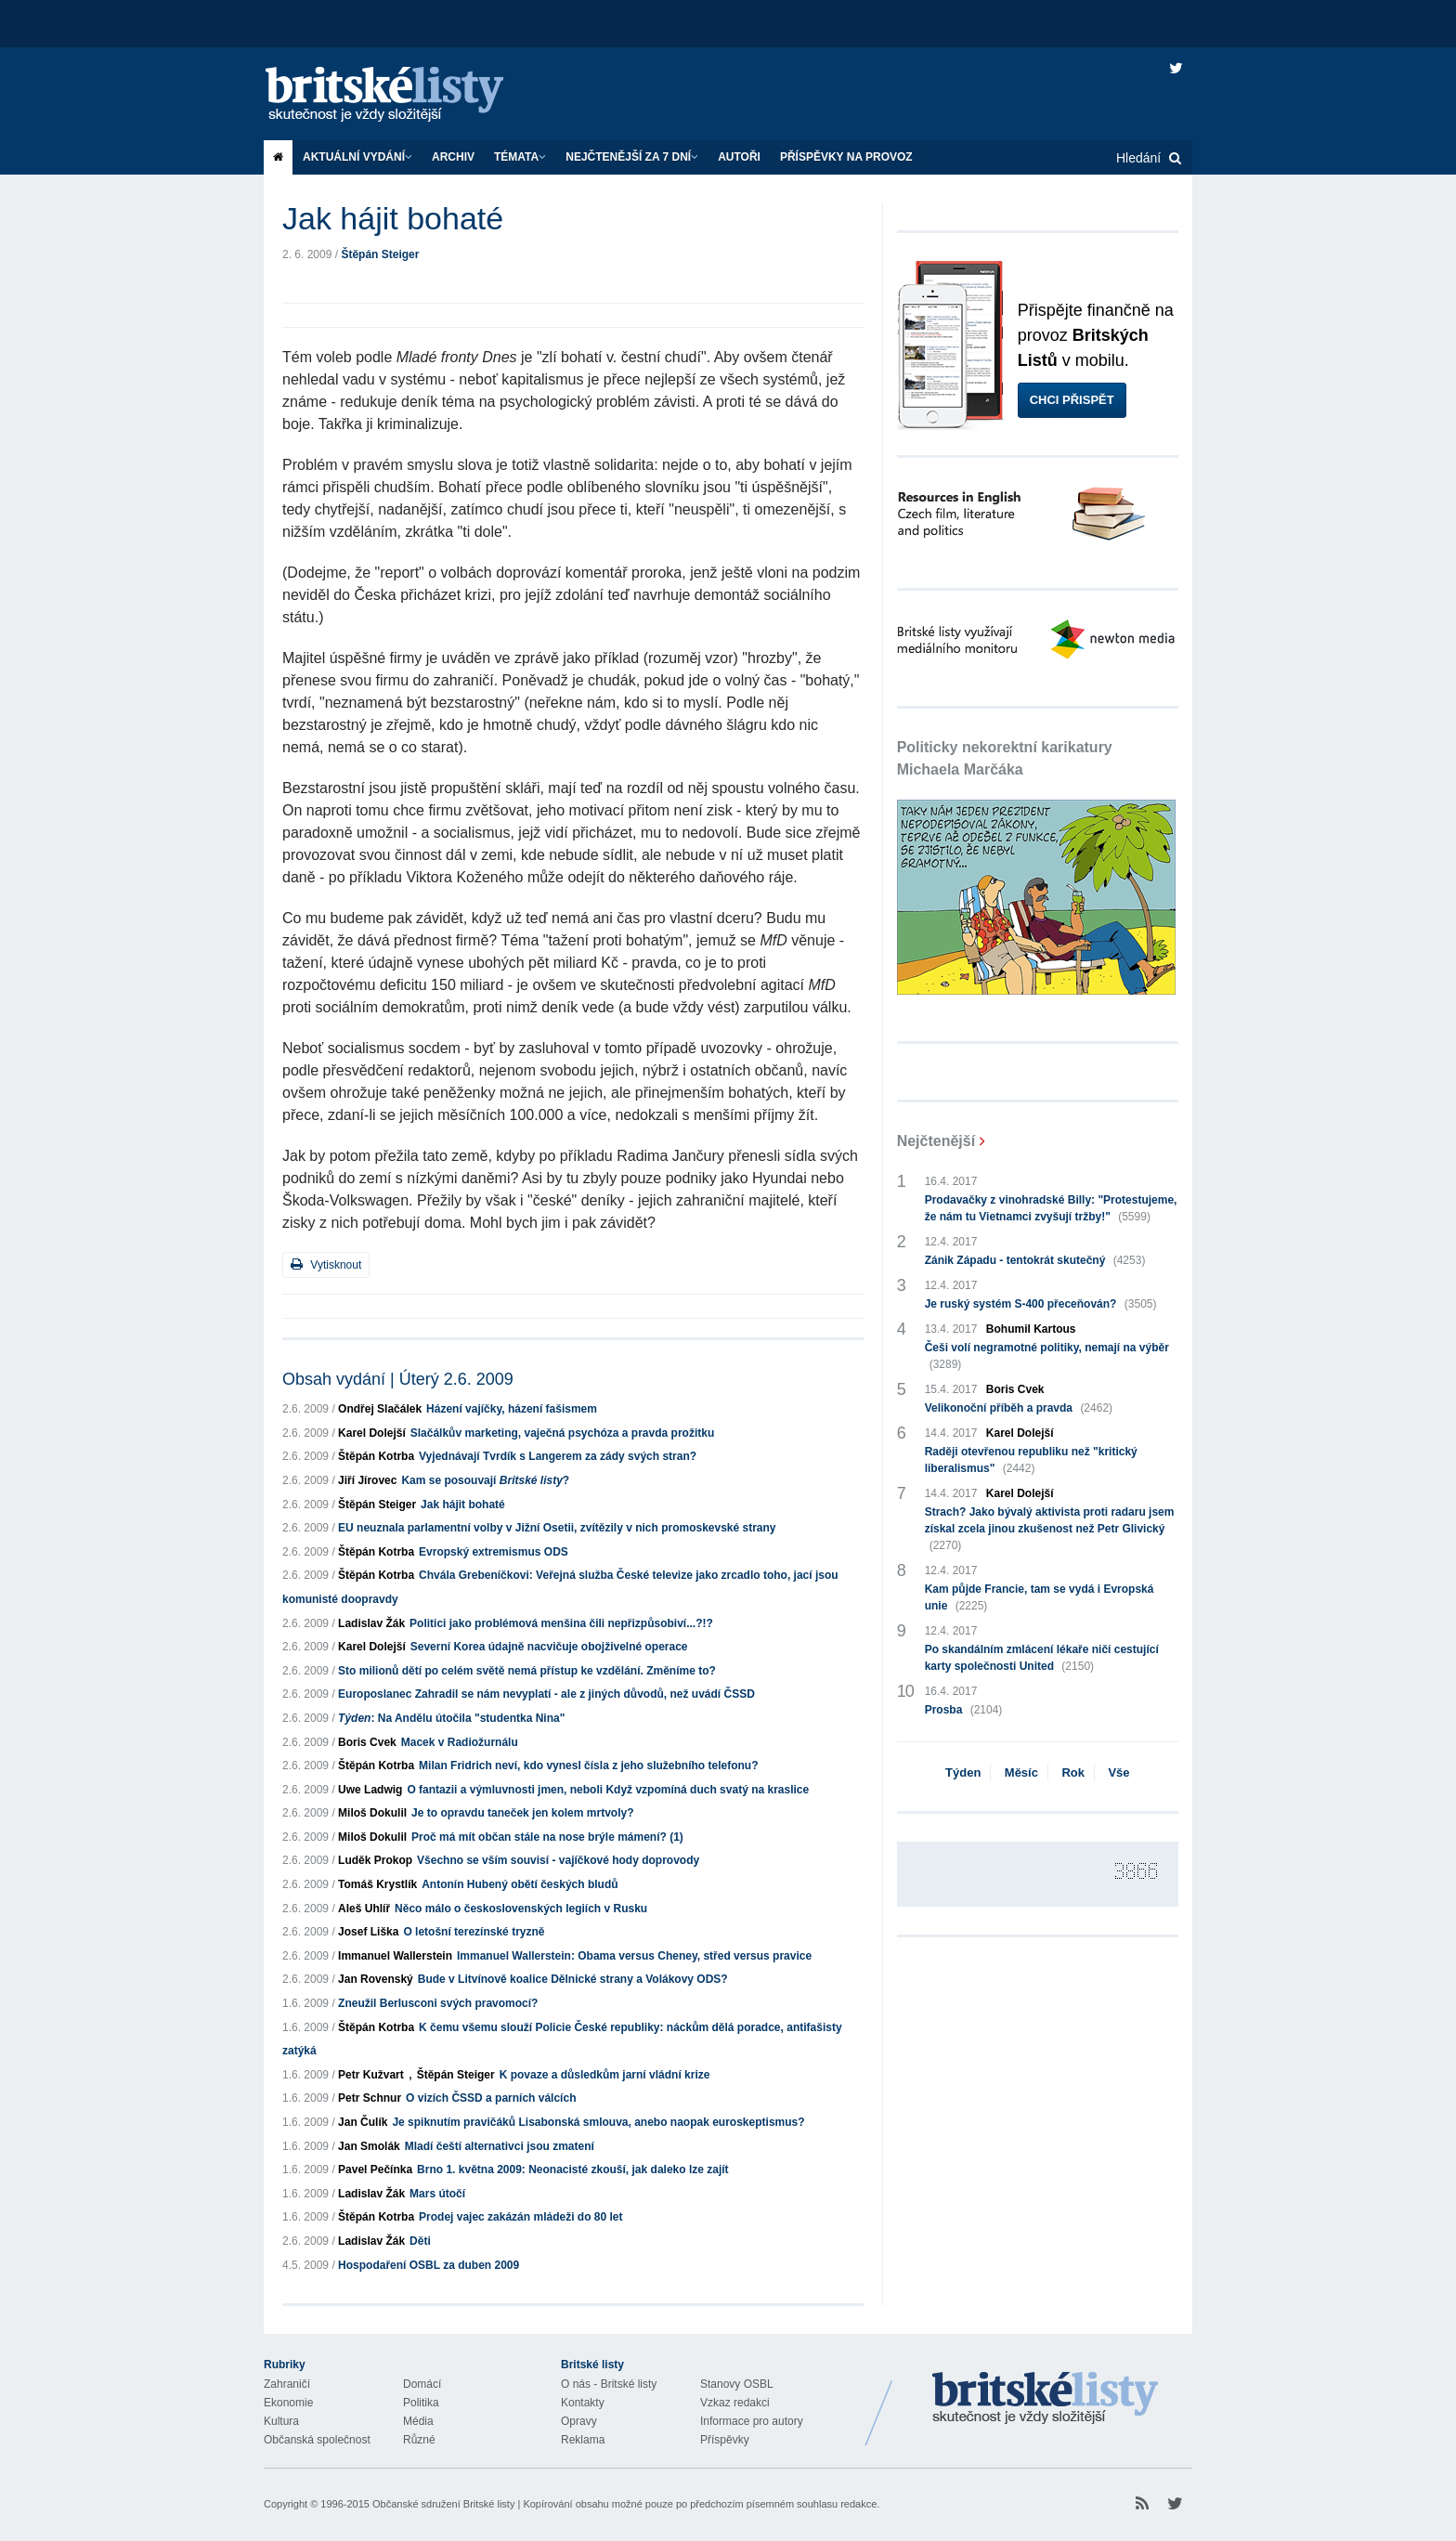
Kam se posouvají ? (485, 1480)
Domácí (422, 2384)
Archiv (453, 156)
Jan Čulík (362, 2122)
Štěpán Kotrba (376, 1456)
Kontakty (582, 2402)
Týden (963, 1772)
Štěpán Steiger (380, 254)
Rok (1073, 1772)
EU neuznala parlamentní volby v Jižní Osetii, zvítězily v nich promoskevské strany (557, 1527)
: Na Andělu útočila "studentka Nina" (451, 1718)
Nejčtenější (936, 1141)
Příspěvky (724, 2439)
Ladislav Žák (371, 1623)
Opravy (579, 2421)
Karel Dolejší (372, 1433)
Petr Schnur (369, 2097)
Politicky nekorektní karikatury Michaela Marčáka (1004, 758)
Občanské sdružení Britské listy (443, 2503)
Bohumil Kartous (1031, 1329)
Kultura (281, 2421)
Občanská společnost (317, 2439)
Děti (420, 2241)
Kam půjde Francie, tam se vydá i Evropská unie (1039, 1598)
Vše (1118, 1772)
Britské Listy (1045, 2399)
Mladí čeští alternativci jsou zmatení (499, 2146)
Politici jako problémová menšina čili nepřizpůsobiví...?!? (561, 1623)
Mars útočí (437, 2193)
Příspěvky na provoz (846, 156)
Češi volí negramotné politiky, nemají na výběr (1047, 1357)
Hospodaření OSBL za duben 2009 (428, 2265)
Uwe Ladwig (370, 1789)
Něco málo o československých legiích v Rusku (521, 1908)
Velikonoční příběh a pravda (1018, 1408)
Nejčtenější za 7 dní (632, 156)
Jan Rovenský (375, 1979)
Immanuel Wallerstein (395, 1955)
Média (418, 2421)
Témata (520, 156)
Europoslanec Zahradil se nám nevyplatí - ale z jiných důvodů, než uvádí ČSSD (546, 1694)
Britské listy (403, 95)
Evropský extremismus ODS (493, 1551)
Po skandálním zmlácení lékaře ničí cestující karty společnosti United (1042, 1658)
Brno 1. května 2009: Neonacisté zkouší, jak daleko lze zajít (572, 2169)
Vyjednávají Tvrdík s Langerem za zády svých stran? (557, 1456)
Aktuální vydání (357, 156)
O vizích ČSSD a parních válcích (491, 2097)
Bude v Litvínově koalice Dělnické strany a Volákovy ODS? (573, 1979)
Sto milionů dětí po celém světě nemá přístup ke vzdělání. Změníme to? (527, 1670)
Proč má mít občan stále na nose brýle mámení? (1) (547, 1837)
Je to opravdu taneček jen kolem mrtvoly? (522, 1812)
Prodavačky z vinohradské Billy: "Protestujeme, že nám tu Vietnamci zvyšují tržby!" (1051, 1209)
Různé (419, 2439)
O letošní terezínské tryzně (473, 1931)
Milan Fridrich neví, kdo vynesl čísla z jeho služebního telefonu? (588, 1765)
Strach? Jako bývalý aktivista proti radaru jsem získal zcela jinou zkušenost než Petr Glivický (1050, 1529)
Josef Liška (368, 1931)
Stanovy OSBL (737, 2384)
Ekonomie (288, 2402)
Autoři (739, 156)
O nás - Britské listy (608, 2384)
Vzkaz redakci (735, 2402)
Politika (421, 2402)
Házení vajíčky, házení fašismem (511, 1408)
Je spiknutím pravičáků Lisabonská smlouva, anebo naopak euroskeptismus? (598, 2122)
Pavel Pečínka (375, 2169)
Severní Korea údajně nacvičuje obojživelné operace (549, 1646)
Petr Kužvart (371, 2074)
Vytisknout (326, 1264)
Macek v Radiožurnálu (459, 1742)
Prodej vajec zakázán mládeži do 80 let (520, 2216)
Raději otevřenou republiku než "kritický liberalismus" (1031, 1461)
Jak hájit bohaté (463, 1504)
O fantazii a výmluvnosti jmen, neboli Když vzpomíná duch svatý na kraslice (608, 1789)
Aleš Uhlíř (364, 1908)
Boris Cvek (367, 1742)
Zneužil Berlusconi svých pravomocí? (438, 2003)
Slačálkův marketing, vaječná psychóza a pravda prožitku (562, 1433)
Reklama (582, 2439)
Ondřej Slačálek (380, 1408)
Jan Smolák (369, 2146)
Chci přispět (1072, 400)
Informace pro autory (751, 2421)
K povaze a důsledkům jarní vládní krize (605, 2074)
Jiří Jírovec (367, 1480)
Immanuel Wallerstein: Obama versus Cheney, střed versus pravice (634, 1955)
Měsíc (1021, 1772)
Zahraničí (287, 2384)
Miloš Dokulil (372, 1812)
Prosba (964, 1709)
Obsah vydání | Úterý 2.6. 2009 (398, 1379)
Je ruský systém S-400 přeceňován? (1041, 1304)
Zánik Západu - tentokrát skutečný (1035, 1260)
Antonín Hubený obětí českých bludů (520, 1884)
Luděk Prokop (375, 1860)
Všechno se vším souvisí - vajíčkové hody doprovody (558, 1860)
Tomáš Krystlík (377, 1884)
